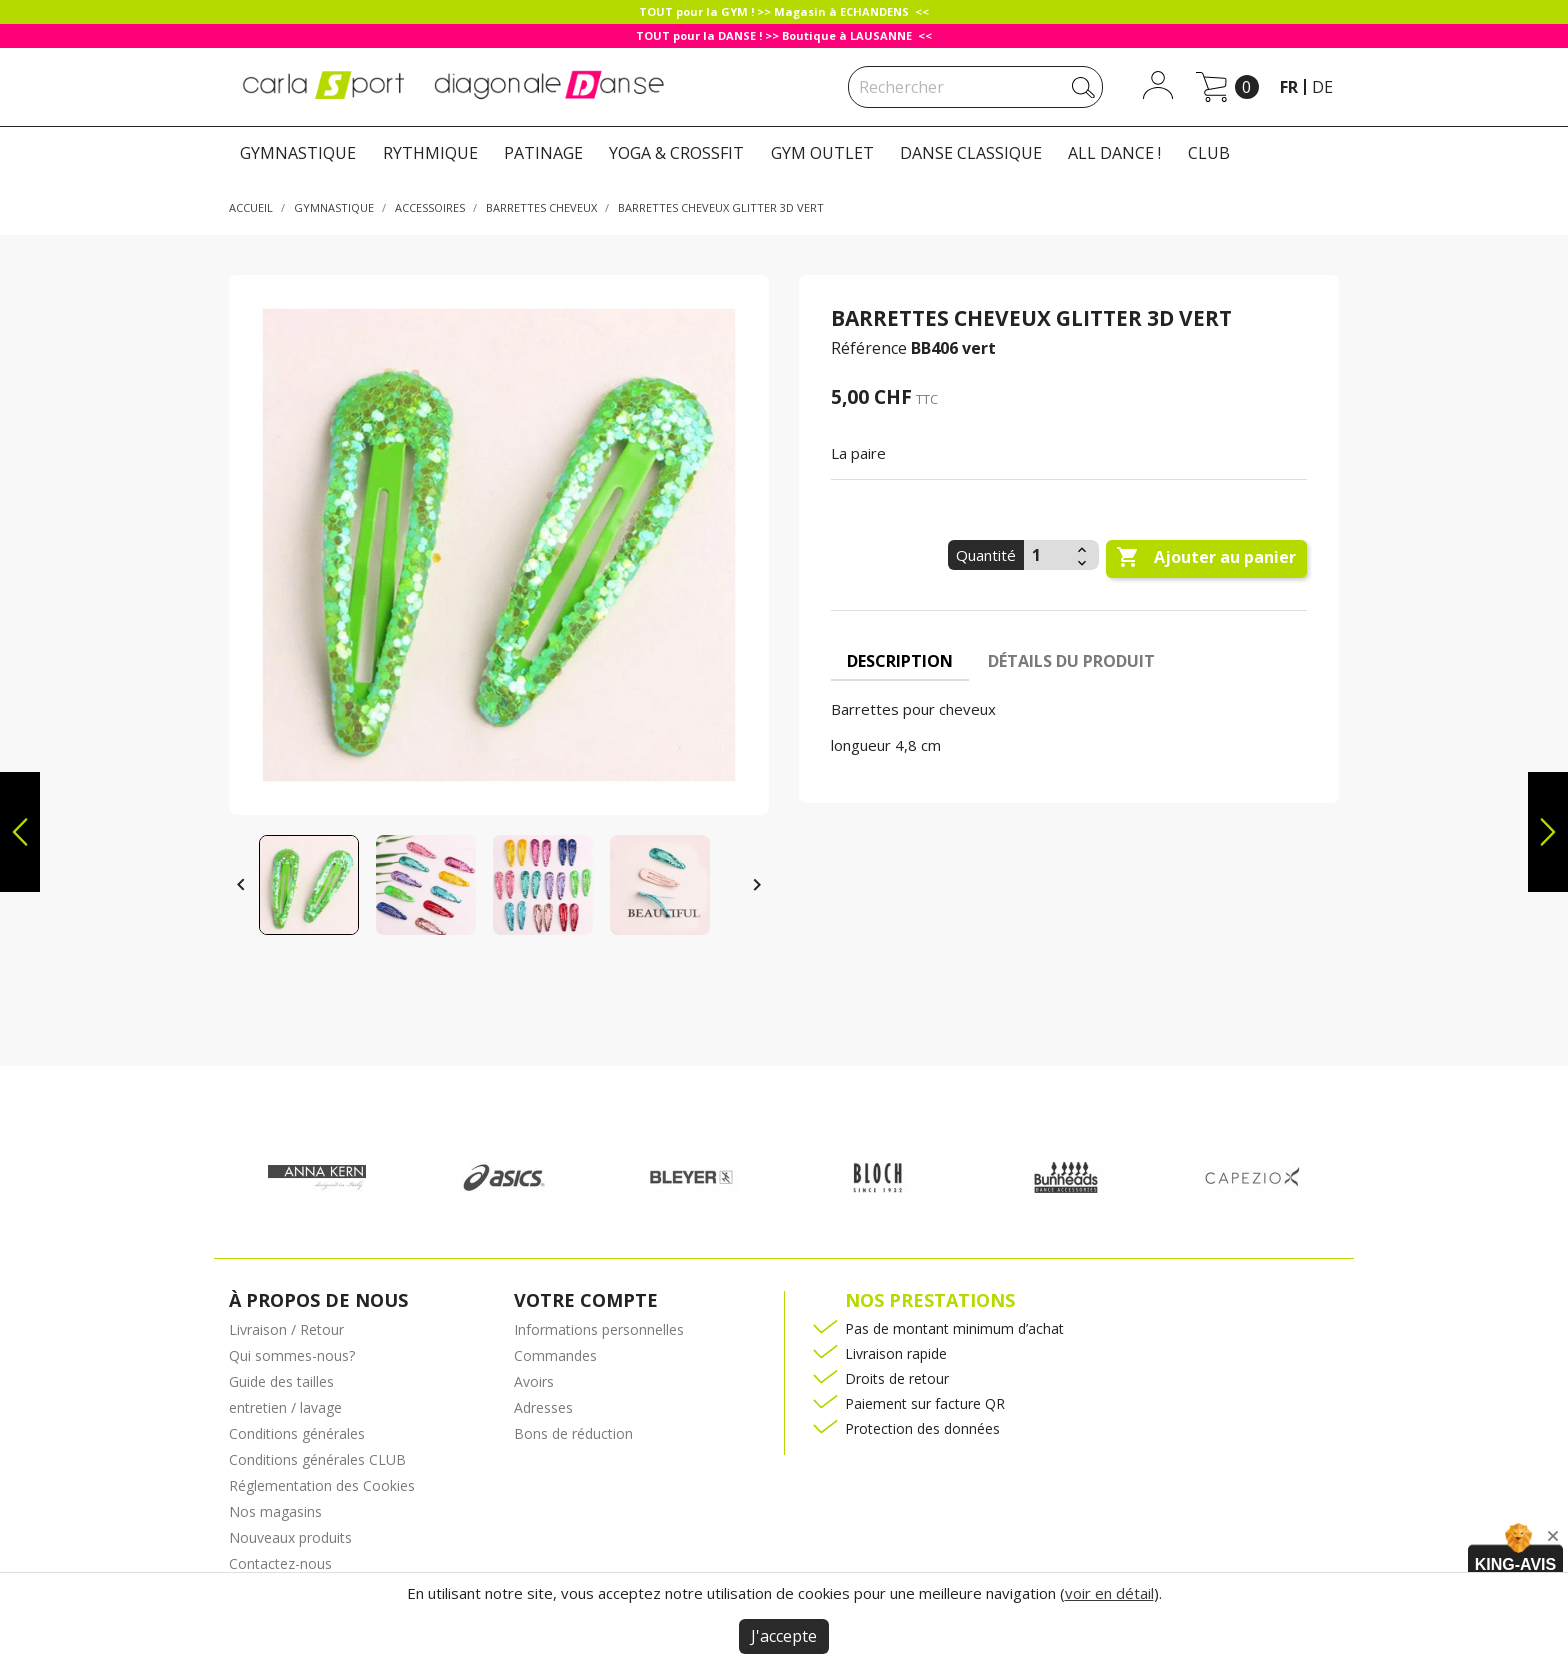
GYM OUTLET (822, 153)
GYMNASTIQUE (298, 153)
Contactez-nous (280, 1563)
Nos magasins (275, 1511)
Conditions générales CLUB (317, 1459)
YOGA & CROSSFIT (676, 153)
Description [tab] (900, 661)
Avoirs (534, 1381)
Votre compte (586, 1300)
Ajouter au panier (1206, 558)
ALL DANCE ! (1114, 153)
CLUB (1209, 153)
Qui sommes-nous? (292, 1355)
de (1322, 87)
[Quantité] (1048, 555)
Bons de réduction (573, 1433)
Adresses (543, 1407)
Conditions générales (297, 1433)
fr (1289, 87)
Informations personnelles (599, 1329)
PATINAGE (543, 153)
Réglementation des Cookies (322, 1485)
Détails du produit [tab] (1071, 661)
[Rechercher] (975, 87)
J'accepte (784, 1636)
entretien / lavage (285, 1407)
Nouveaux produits (290, 1537)
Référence (869, 348)
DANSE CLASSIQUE (971, 153)
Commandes (555, 1355)
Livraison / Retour (286, 1329)
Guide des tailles (281, 1381)
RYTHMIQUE (430, 153)
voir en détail (1109, 1593)
